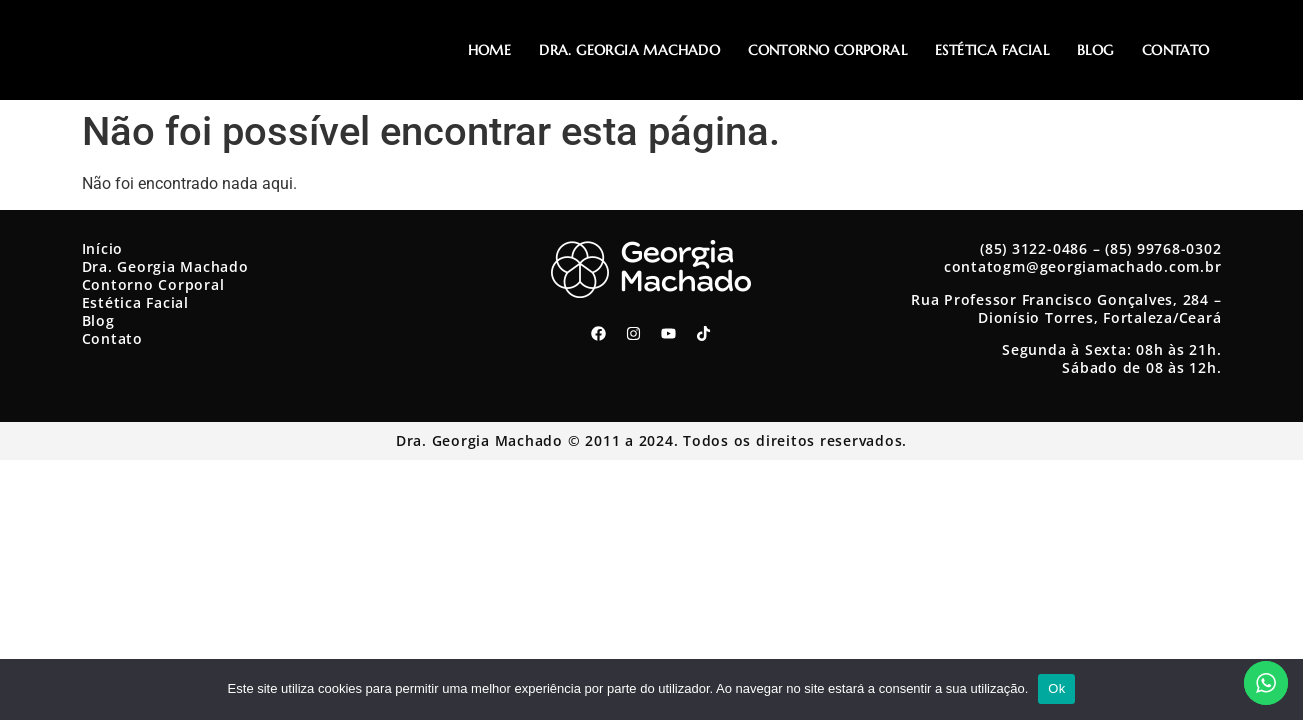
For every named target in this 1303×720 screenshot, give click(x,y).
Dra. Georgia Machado (629, 50)
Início (103, 248)
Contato (1176, 50)
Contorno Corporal (827, 50)
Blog (1095, 50)
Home (490, 50)
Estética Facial (992, 50)
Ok (1056, 688)
